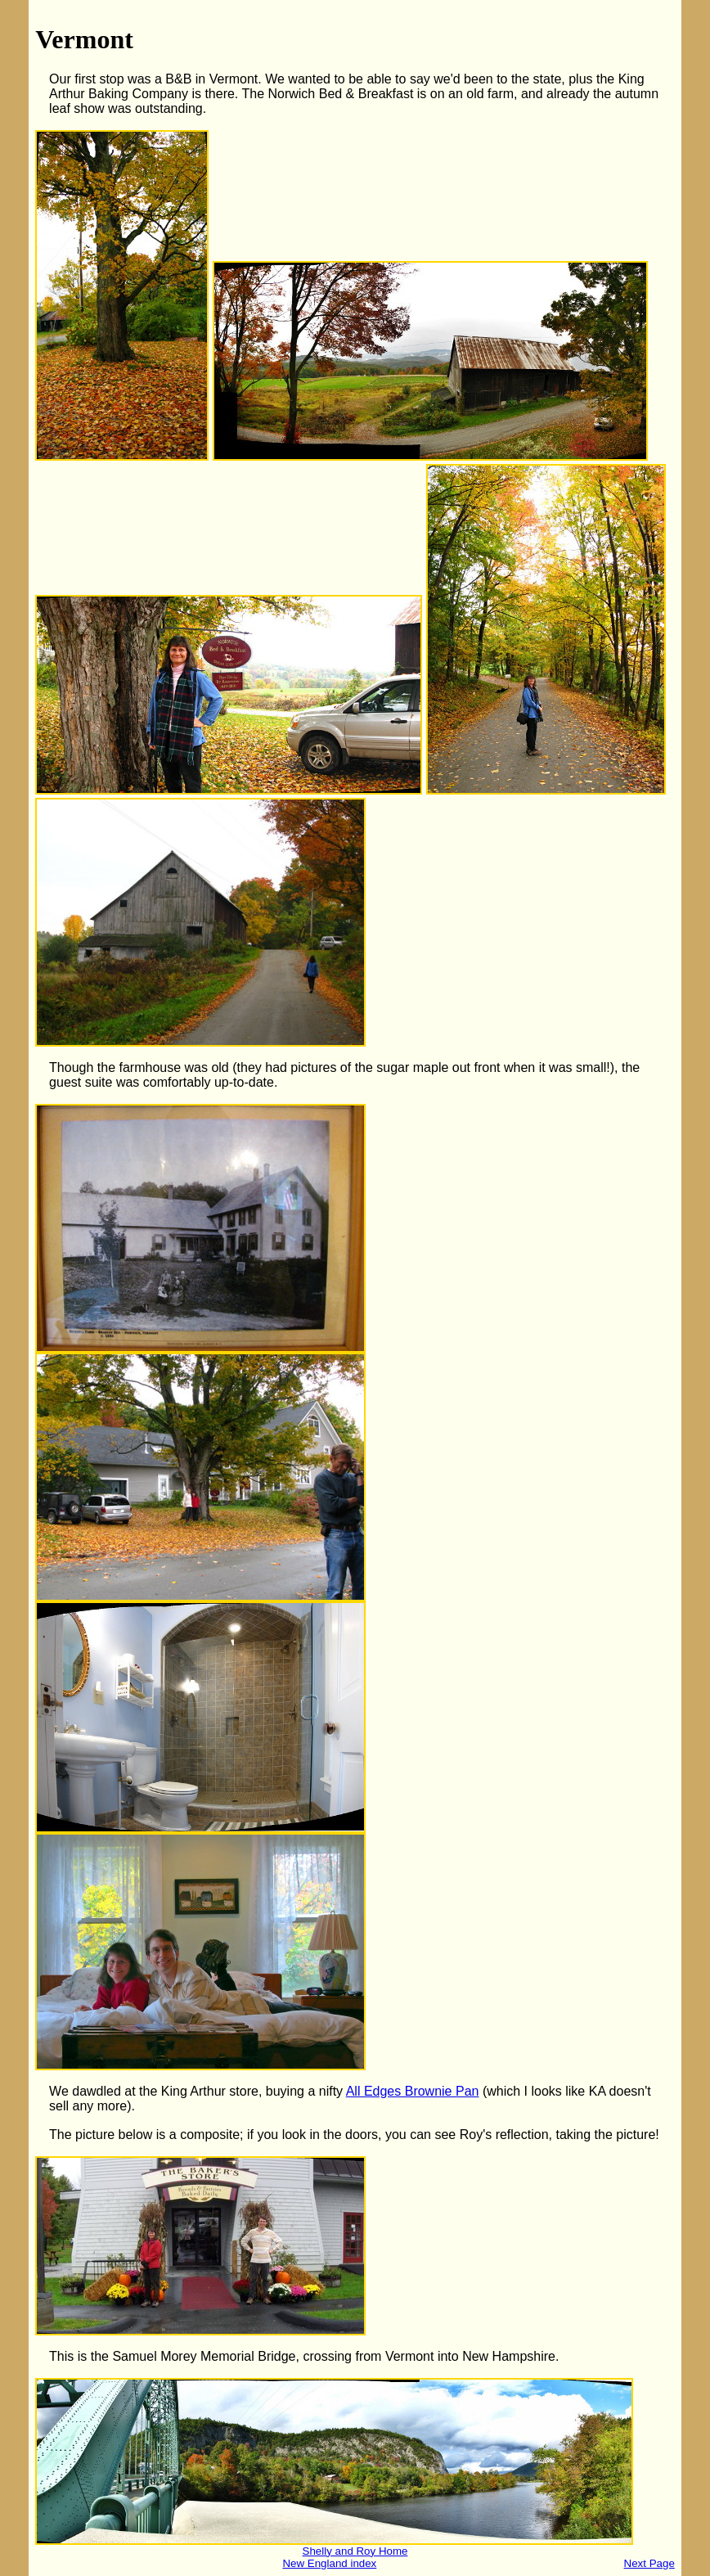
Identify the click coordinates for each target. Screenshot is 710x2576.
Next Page (649, 2563)
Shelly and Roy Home (355, 2551)
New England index (329, 2563)
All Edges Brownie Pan (412, 2091)
